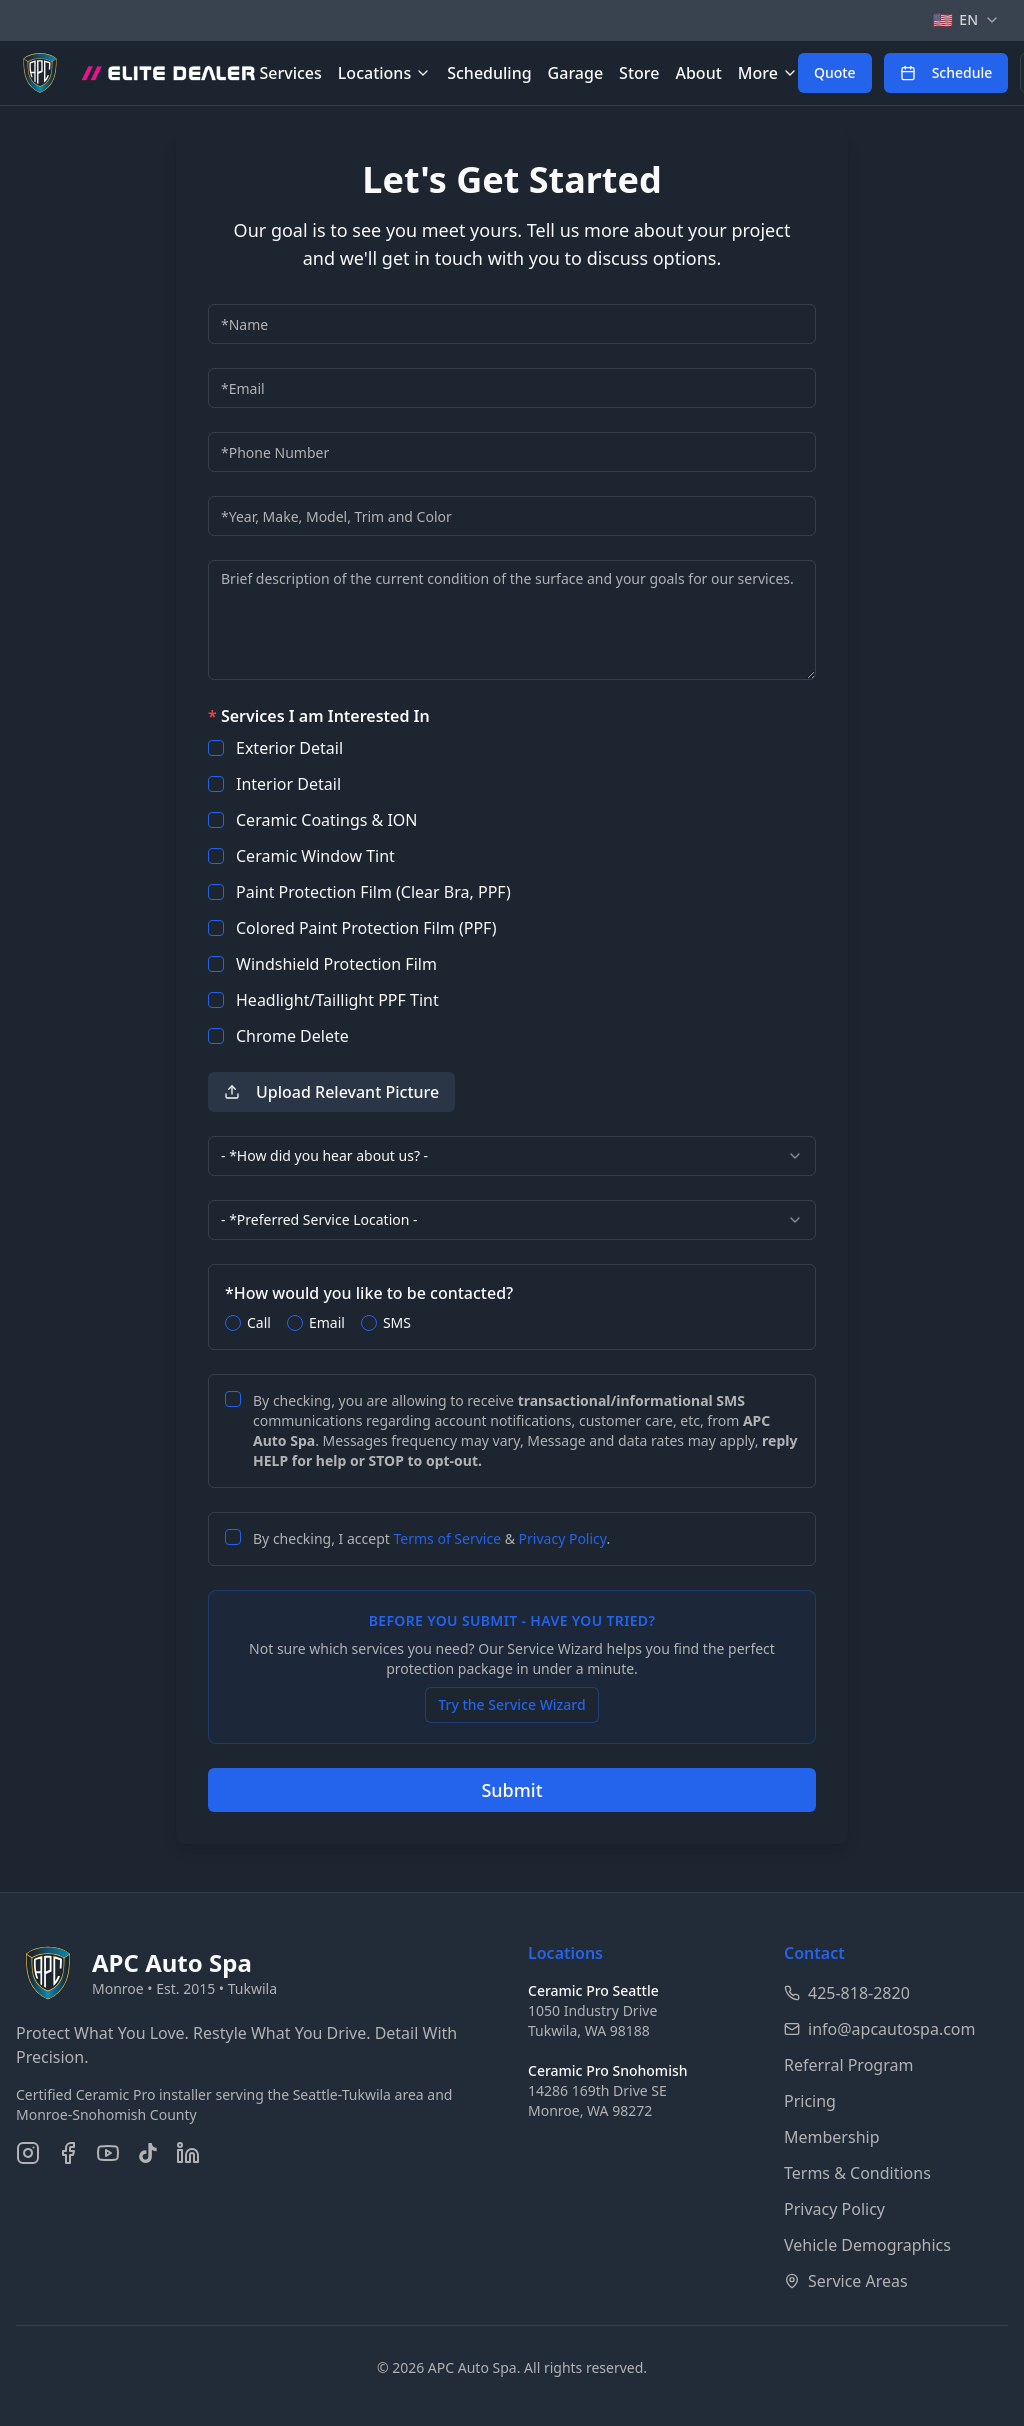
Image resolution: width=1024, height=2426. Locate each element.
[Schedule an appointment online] (946, 73)
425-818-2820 (847, 1993)
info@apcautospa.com (880, 2029)
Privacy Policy (563, 1538)
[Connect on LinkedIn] (188, 2153)
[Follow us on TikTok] (148, 2153)
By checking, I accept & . (431, 1538)
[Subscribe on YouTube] (108, 2153)
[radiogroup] (512, 1323)
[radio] (233, 1323)
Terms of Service (448, 1538)
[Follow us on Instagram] (28, 2153)
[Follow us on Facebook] (68, 2153)
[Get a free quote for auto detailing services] (835, 73)
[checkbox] (216, 748)
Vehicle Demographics (867, 2245)
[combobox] (512, 1156)
